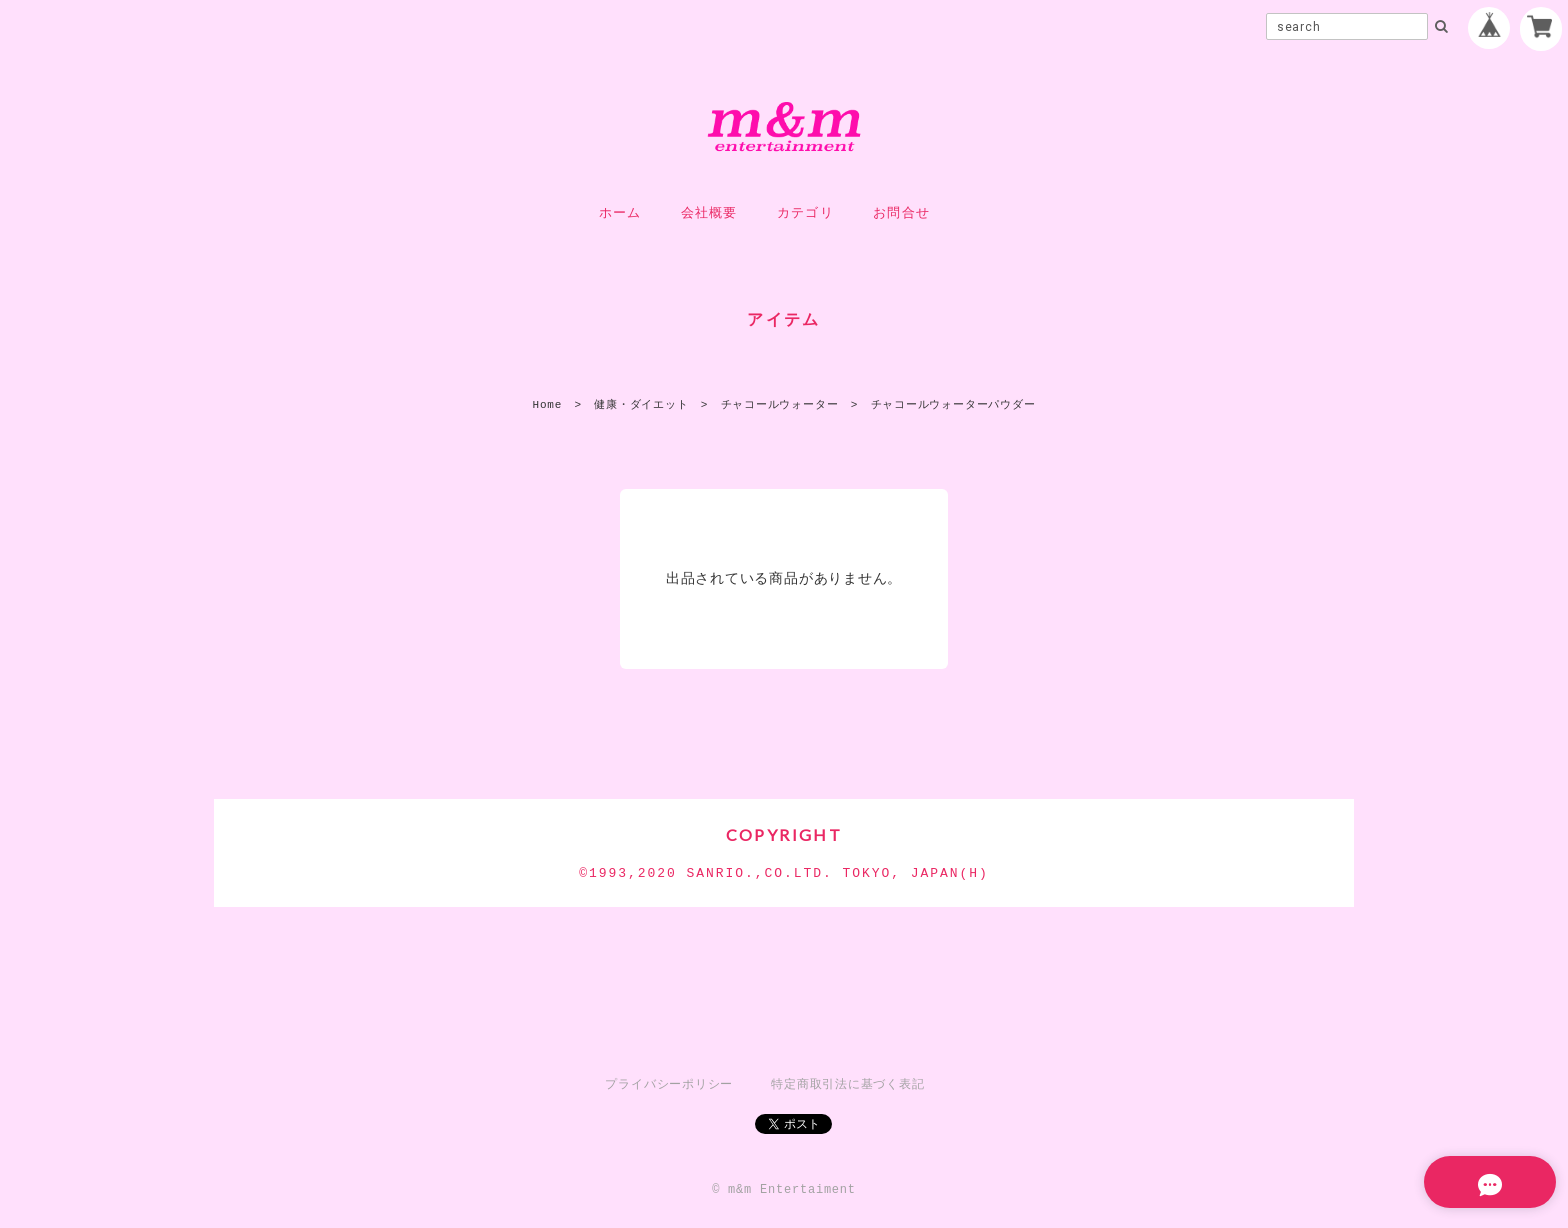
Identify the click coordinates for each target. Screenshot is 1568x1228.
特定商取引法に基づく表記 (847, 1084)
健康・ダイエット (641, 404)
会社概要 (709, 213)
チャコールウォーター (780, 404)
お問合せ (901, 213)
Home (548, 404)
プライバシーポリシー (669, 1084)
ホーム (620, 213)
